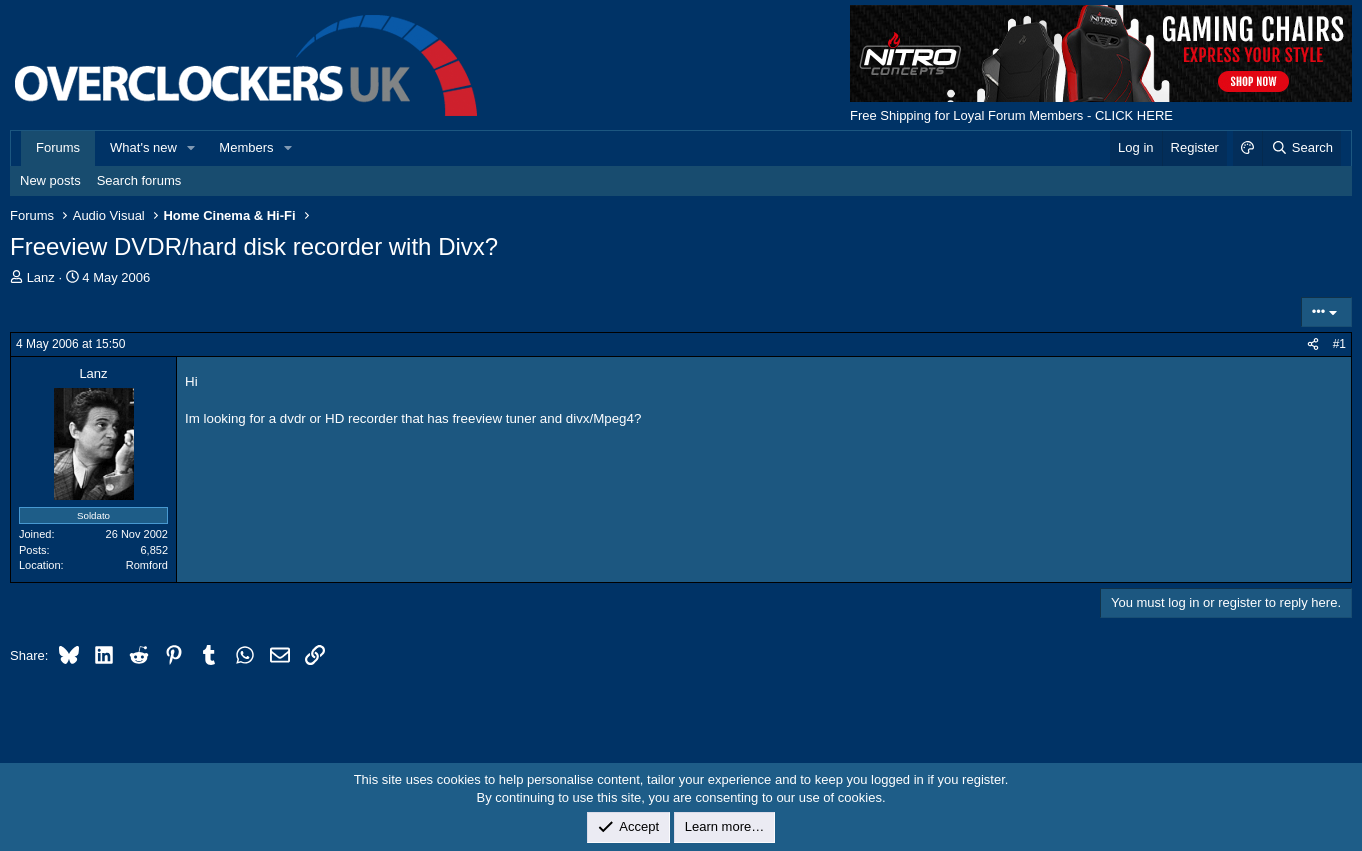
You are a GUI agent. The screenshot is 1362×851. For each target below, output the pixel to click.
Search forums (139, 180)
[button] (192, 148)
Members (246, 147)
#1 (1339, 344)
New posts (50, 180)
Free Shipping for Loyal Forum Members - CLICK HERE (1011, 115)
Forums (58, 147)
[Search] (1301, 148)
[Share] (1313, 344)
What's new (143, 147)
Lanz (41, 277)
